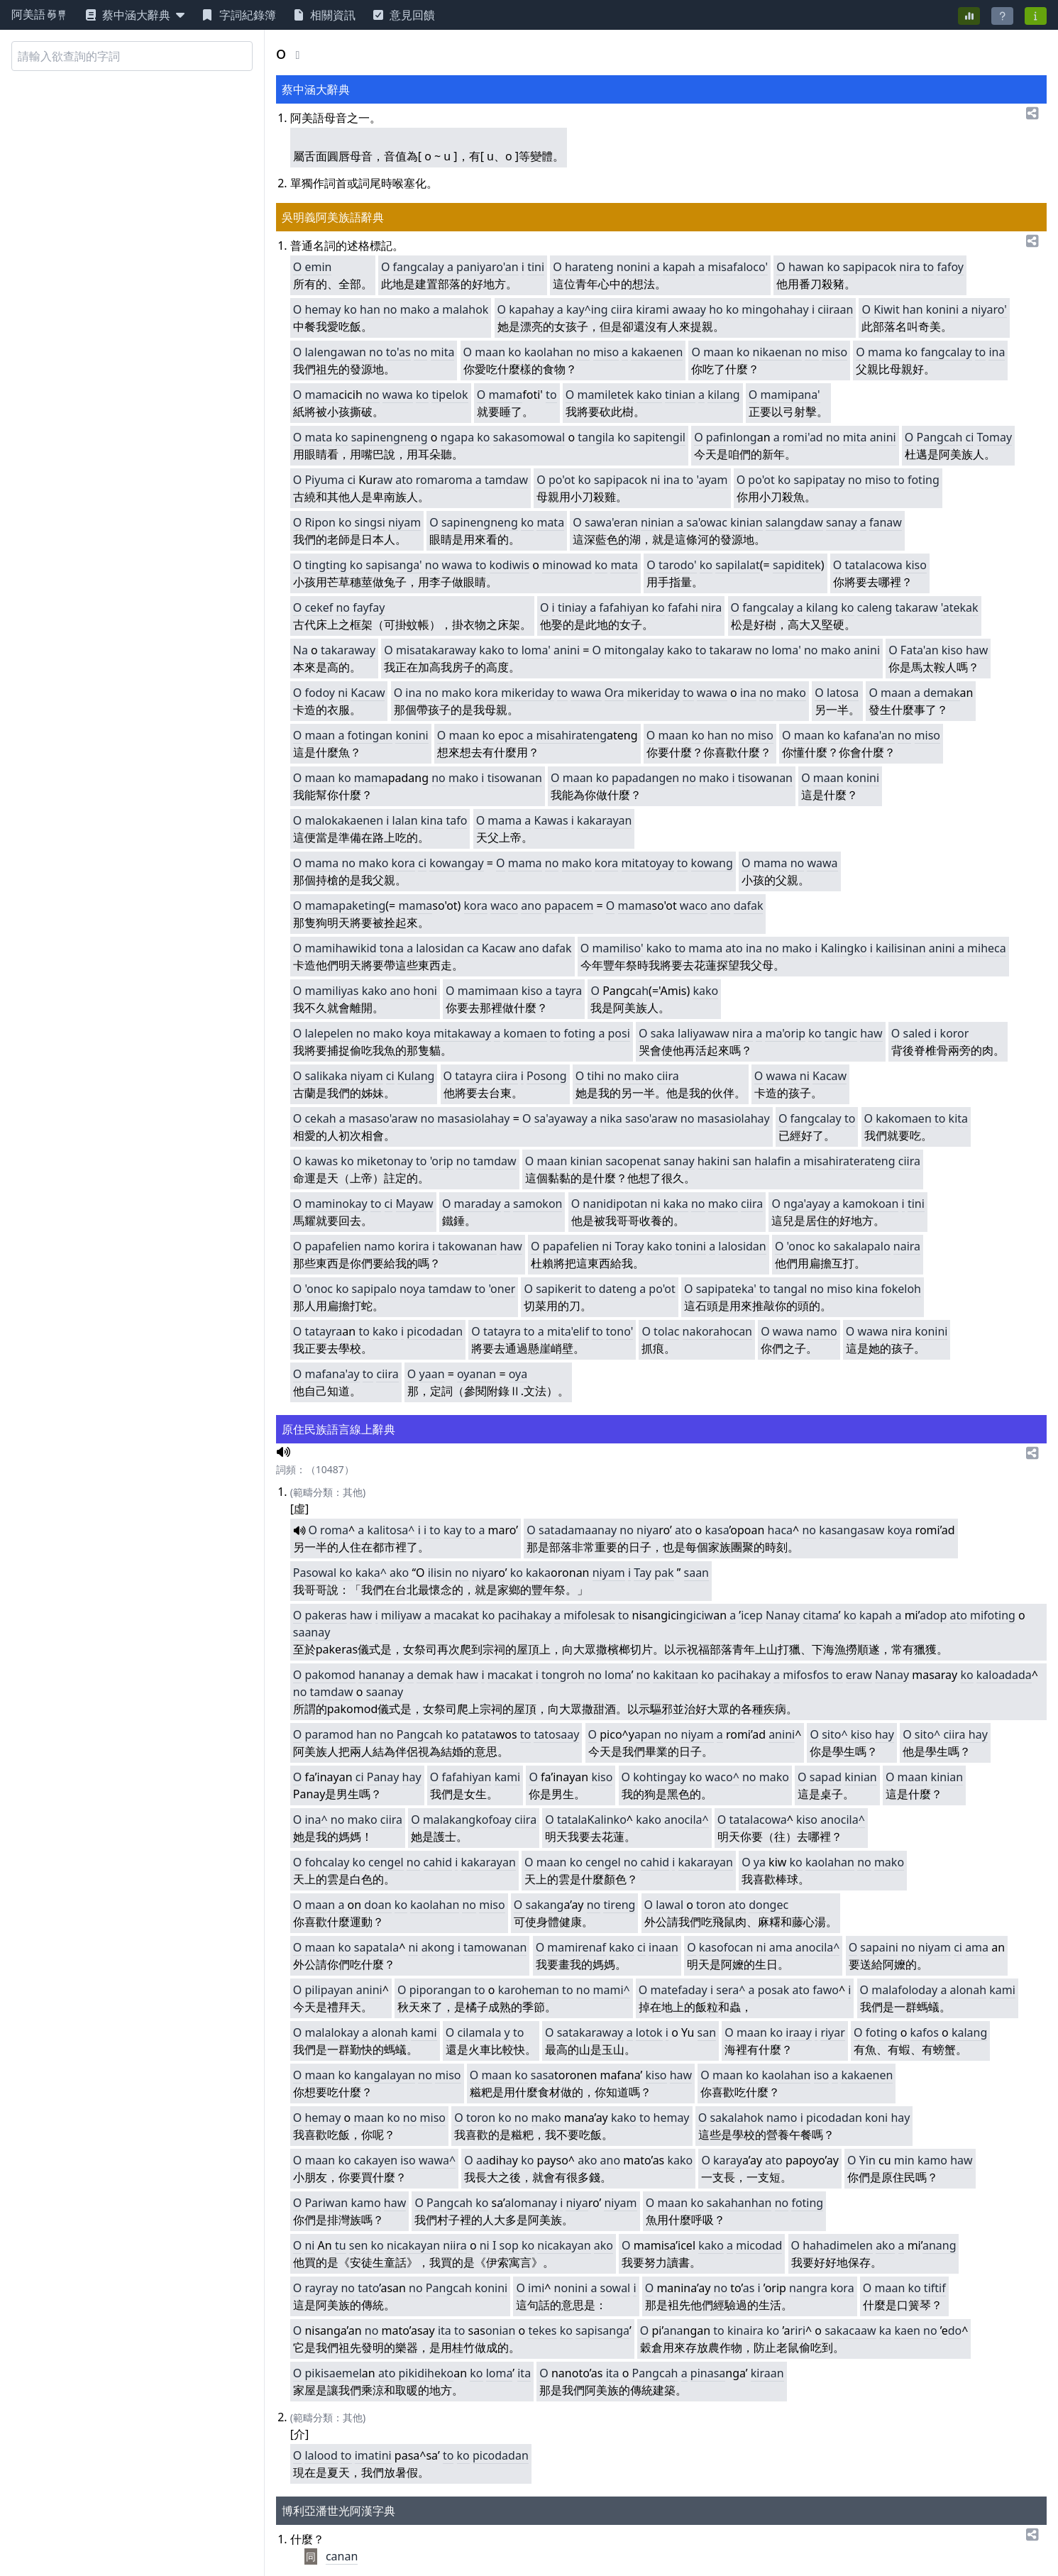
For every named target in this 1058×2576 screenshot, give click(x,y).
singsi (370, 522)
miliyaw (401, 1615)
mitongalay (634, 650)
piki (314, 2373)
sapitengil (659, 437)
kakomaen (904, 1118)
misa (548, 735)
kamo (932, 2160)
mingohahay (775, 309)
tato (368, 2288)
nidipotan (621, 1203)
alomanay (531, 2203)
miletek (614, 394)
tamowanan (495, 1947)
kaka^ (371, 1572)
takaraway (348, 650)
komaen (524, 1033)
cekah (320, 1118)
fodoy (319, 692)
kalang (969, 2032)
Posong (546, 1076)
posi (619, 1033)
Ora (614, 692)
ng (949, 2245)
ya (760, 1862)
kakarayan (604, 820)
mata (318, 437)
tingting (325, 565)
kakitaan (675, 1675)
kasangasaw (851, 1530)
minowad (567, 565)
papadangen (645, 778)
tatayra (473, 1076)
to (928, 267)
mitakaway (462, 1033)
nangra (808, 2288)
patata (478, 1734)
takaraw (916, 607)
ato (403, 480)
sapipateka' (726, 1289)
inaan (663, 1947)
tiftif (935, 2288)
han (370, 309)
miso (606, 352)
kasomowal (535, 437)
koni (876, 2117)
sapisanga (602, 2330)
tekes (542, 2330)
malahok (465, 309)
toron (710, 1904)
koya (418, 1033)
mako (415, 309)
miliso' (626, 948)
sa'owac (706, 522)
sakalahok (736, 2117)
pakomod (330, 1675)
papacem (568, 905)
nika (611, 1118)
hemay (322, 309)
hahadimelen (838, 2245)
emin (317, 267)
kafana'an (869, 735)
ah (642, 990)
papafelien (332, 1246)
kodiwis (510, 565)
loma (618, 1675)
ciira (622, 309)
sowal (615, 2288)
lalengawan (334, 352)
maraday (477, 1203)
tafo (457, 820)
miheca (986, 948)
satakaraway (590, 2032)
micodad (759, 2245)
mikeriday (527, 692)
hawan (806, 267)
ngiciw (696, 1615)
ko (833, 267)
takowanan (467, 1246)
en (361, 2245)
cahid (438, 1862)
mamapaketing (344, 905)
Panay (383, 1777)
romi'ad (803, 437)
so (506, 2245)
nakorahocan (717, 1331)
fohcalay (326, 1862)
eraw (859, 1675)
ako (399, 1572)
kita (958, 1118)
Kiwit (887, 309)
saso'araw (651, 1118)
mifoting (992, 1615)
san (741, 1161)
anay (317, 1632)
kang (550, 1904)
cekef (318, 607)
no (390, 309)
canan (342, 2556)
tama (825, 1615)
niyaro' (989, 309)
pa (661, 1572)
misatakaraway (436, 650)
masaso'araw (383, 1118)
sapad (826, 1777)
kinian (746, 522)
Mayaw (415, 1203)
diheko (435, 2373)
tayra (568, 990)
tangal (790, 1289)
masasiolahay (473, 1118)
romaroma (444, 480)
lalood (320, 2455)
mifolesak (589, 1615)
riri (797, 2330)
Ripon (320, 522)
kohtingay (659, 1777)
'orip (441, 1161)
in (871, 2160)
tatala (572, 1819)
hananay (381, 1675)
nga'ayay (806, 1203)
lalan (405, 820)
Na (300, 650)
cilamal (476, 2032)
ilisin (440, 1572)
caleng (875, 607)
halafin (772, 1161)
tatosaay (556, 1734)
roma (334, 1530)
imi (536, 2288)
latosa (843, 692)
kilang (723, 394)
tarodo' (678, 565)
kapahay (531, 309)
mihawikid (348, 948)
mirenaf (585, 1947)
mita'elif (568, 1331)
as (749, 2288)
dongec (768, 1904)
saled (917, 1033)
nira (909, 267)
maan (490, 352)
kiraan (767, 2373)
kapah (679, 267)
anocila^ (686, 1819)
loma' (536, 650)
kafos (924, 2032)
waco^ (722, 1777)
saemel (343, 2373)
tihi (595, 1076)
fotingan (370, 735)
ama (781, 1947)
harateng (589, 267)
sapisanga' (393, 565)
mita (443, 352)
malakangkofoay (467, 1819)
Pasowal (314, 1572)
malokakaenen (343, 820)
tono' (619, 1331)
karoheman (528, 1990)
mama (885, 352)
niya (648, 1530)
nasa (713, 2373)
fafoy (950, 267)
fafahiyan (624, 607)
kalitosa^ (390, 1530)
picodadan (435, 1331)
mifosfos (806, 1675)
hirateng (584, 735)
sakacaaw (850, 2330)
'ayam (711, 480)
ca (473, 948)
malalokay (331, 2032)
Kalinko (607, 1819)
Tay (642, 1572)
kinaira (745, 2330)
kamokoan (870, 1203)
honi (425, 990)
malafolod (898, 1990)
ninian (657, 522)
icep (752, 1615)
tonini (690, 1246)
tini (535, 267)
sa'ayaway (561, 1118)
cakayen (375, 2160)
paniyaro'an (487, 267)
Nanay (783, 1615)
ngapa (458, 437)
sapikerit (559, 1289)
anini (883, 437)
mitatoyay (648, 863)
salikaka (325, 1076)
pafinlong (731, 437)
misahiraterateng (849, 1161)
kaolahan (548, 352)
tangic (841, 1033)
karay (727, 2160)
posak (774, 1990)
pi (695, 2373)
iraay (799, 2032)
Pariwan (326, 2203)
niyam (404, 522)
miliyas (339, 990)
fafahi (683, 607)
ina (996, 352)
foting (923, 480)
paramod (328, 1734)
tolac (666, 1331)
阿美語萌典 (39, 15)
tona (392, 948)
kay (452, 1530)
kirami (652, 309)
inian (682, 394)
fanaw (885, 522)
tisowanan (514, 778)
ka (885, 2330)
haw (977, 650)
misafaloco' (737, 267)
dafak (749, 905)
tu (340, 2245)
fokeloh (901, 1289)
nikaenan (777, 352)
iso (821, 2075)
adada (1015, 1675)
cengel (386, 1862)
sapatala (376, 1947)
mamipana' (790, 394)
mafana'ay (331, 1374)
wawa (397, 394)
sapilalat (737, 565)
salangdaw (794, 522)
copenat (639, 1161)
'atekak (960, 607)
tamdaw (506, 480)
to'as (398, 352)
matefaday (679, 1990)
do (955, 2330)
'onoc (801, 1246)
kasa (717, 1530)
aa (431, 1374)
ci (970, 437)
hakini (714, 1161)
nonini (634, 267)
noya (412, 1289)
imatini (373, 2455)
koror (954, 1033)
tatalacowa (874, 565)
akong (438, 1947)
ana (932, 2245)
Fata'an (919, 650)
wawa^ (437, 2160)
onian (500, 2330)
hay (884, 1734)
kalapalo (867, 1246)
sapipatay (818, 480)
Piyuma (324, 480)
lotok (649, 2032)
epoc (511, 735)
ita (444, 2330)
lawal (669, 1904)
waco (504, 905)
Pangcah (940, 437)
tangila (596, 437)
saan (697, 1572)
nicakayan (413, 2245)
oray (632, 1246)
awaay (689, 309)
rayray (321, 2288)
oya (518, 1374)
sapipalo (374, 1289)
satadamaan (572, 1530)
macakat (456, 1615)
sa (499, 437)
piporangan (440, 1990)
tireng (619, 1904)
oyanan (476, 1374)
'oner (501, 1289)
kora (487, 692)
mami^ (611, 1990)
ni (655, 480)
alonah (968, 1990)
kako (649, 394)
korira (413, 1246)
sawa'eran (611, 522)
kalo (987, 1675)
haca (780, 1530)
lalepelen (328, 1033)
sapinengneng (389, 437)
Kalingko (844, 948)
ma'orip (785, 1033)
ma (312, 394)
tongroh (563, 1675)
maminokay (335, 1203)
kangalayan (384, 2075)
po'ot (562, 480)
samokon (537, 1203)
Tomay (995, 437)
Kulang (416, 1076)
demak (941, 692)
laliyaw (696, 1033)
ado (930, 1615)
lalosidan (439, 948)
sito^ (834, 1734)
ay (581, 607)
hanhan (751, 2203)
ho (716, 309)
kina (432, 820)
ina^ (315, 1819)
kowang (450, 863)
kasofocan (726, 1947)
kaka (675, 1203)
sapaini (879, 1947)
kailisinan (900, 948)
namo (379, 1246)
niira (454, 2245)
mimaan (497, 990)
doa (374, 1904)
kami (508, 1777)
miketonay (385, 1161)
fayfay (369, 607)
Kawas (551, 820)
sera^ (730, 1990)
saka (663, 1033)
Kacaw (368, 692)
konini (942, 309)
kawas (321, 1161)
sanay (841, 522)
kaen (907, 2330)
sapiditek (797, 565)
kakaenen (657, 352)
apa (644, 1734)
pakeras (325, 1615)
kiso (916, 565)
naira (906, 1246)
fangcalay (418, 267)
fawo (825, 1990)
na (589, 1203)
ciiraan (835, 309)
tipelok (449, 394)
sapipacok (869, 267)
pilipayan (328, 1990)
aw (384, 480)
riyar (832, 2032)
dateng (618, 1289)
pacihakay (524, 1615)
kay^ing (587, 309)
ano (531, 905)
